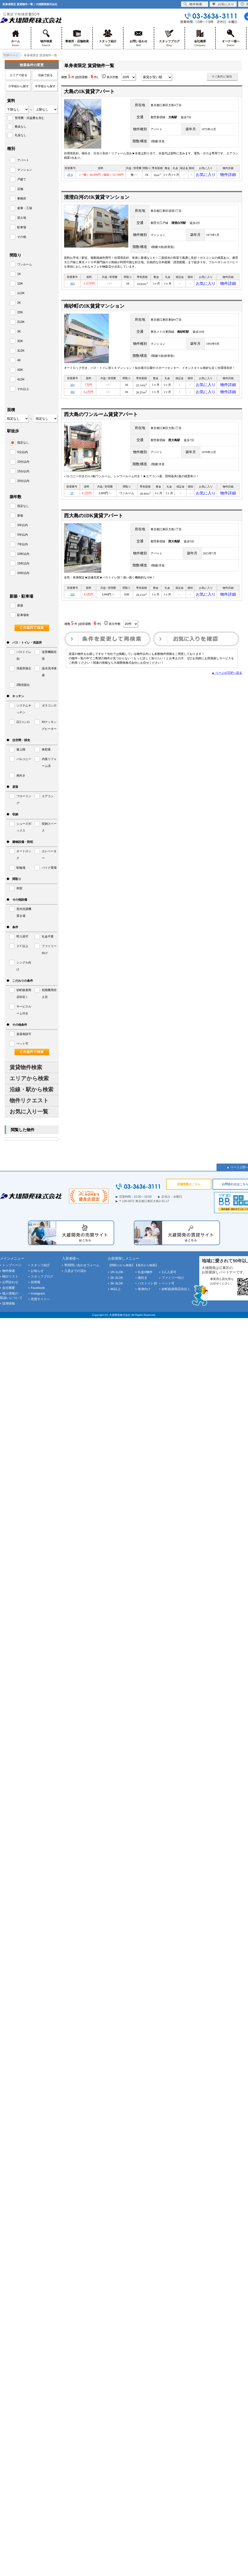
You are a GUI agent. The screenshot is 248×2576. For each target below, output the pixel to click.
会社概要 (200, 38)
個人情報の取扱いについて (11, 1296)
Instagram (38, 1293)
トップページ (11, 1265)
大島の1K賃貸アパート (89, 91)
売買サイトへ (40, 1299)
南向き (142, 1278)
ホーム (15, 38)
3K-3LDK (116, 1283)
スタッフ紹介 (107, 38)
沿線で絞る (45, 75)
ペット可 (168, 1283)
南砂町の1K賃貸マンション (94, 309)
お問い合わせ (138, 38)
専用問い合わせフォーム (81, 1265)
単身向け (144, 1289)
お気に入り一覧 (29, 1111)
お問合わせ (10, 1282)
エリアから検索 (29, 1078)
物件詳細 (228, 175)
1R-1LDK (116, 1272)
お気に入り (206, 175)
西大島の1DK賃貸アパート (93, 523)
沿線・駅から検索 (31, 1089)
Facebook (38, 1288)
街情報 (35, 1282)
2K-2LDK (116, 1278)
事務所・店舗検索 (77, 38)
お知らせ (37, 1271)
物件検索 (46, 38)
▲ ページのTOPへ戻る (227, 681)
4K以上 (115, 1289)
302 (72, 397)
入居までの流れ (75, 1271)
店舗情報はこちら (189, 1184)
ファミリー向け (173, 1278)
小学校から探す (18, 86)
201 (72, 388)
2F (72, 500)
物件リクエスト (29, 1100)
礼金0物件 (145, 1272)
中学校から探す (45, 86)
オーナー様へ (230, 38)
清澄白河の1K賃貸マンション (96, 198)
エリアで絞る (18, 75)
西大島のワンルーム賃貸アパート (101, 420)
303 (72, 286)
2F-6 (70, 175)
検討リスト (10, 1276)
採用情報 (8, 1303)
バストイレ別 (147, 1283)
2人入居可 (169, 1272)
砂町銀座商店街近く (176, 1289)
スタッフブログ (169, 38)
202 (72, 602)
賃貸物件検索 (26, 1067)
